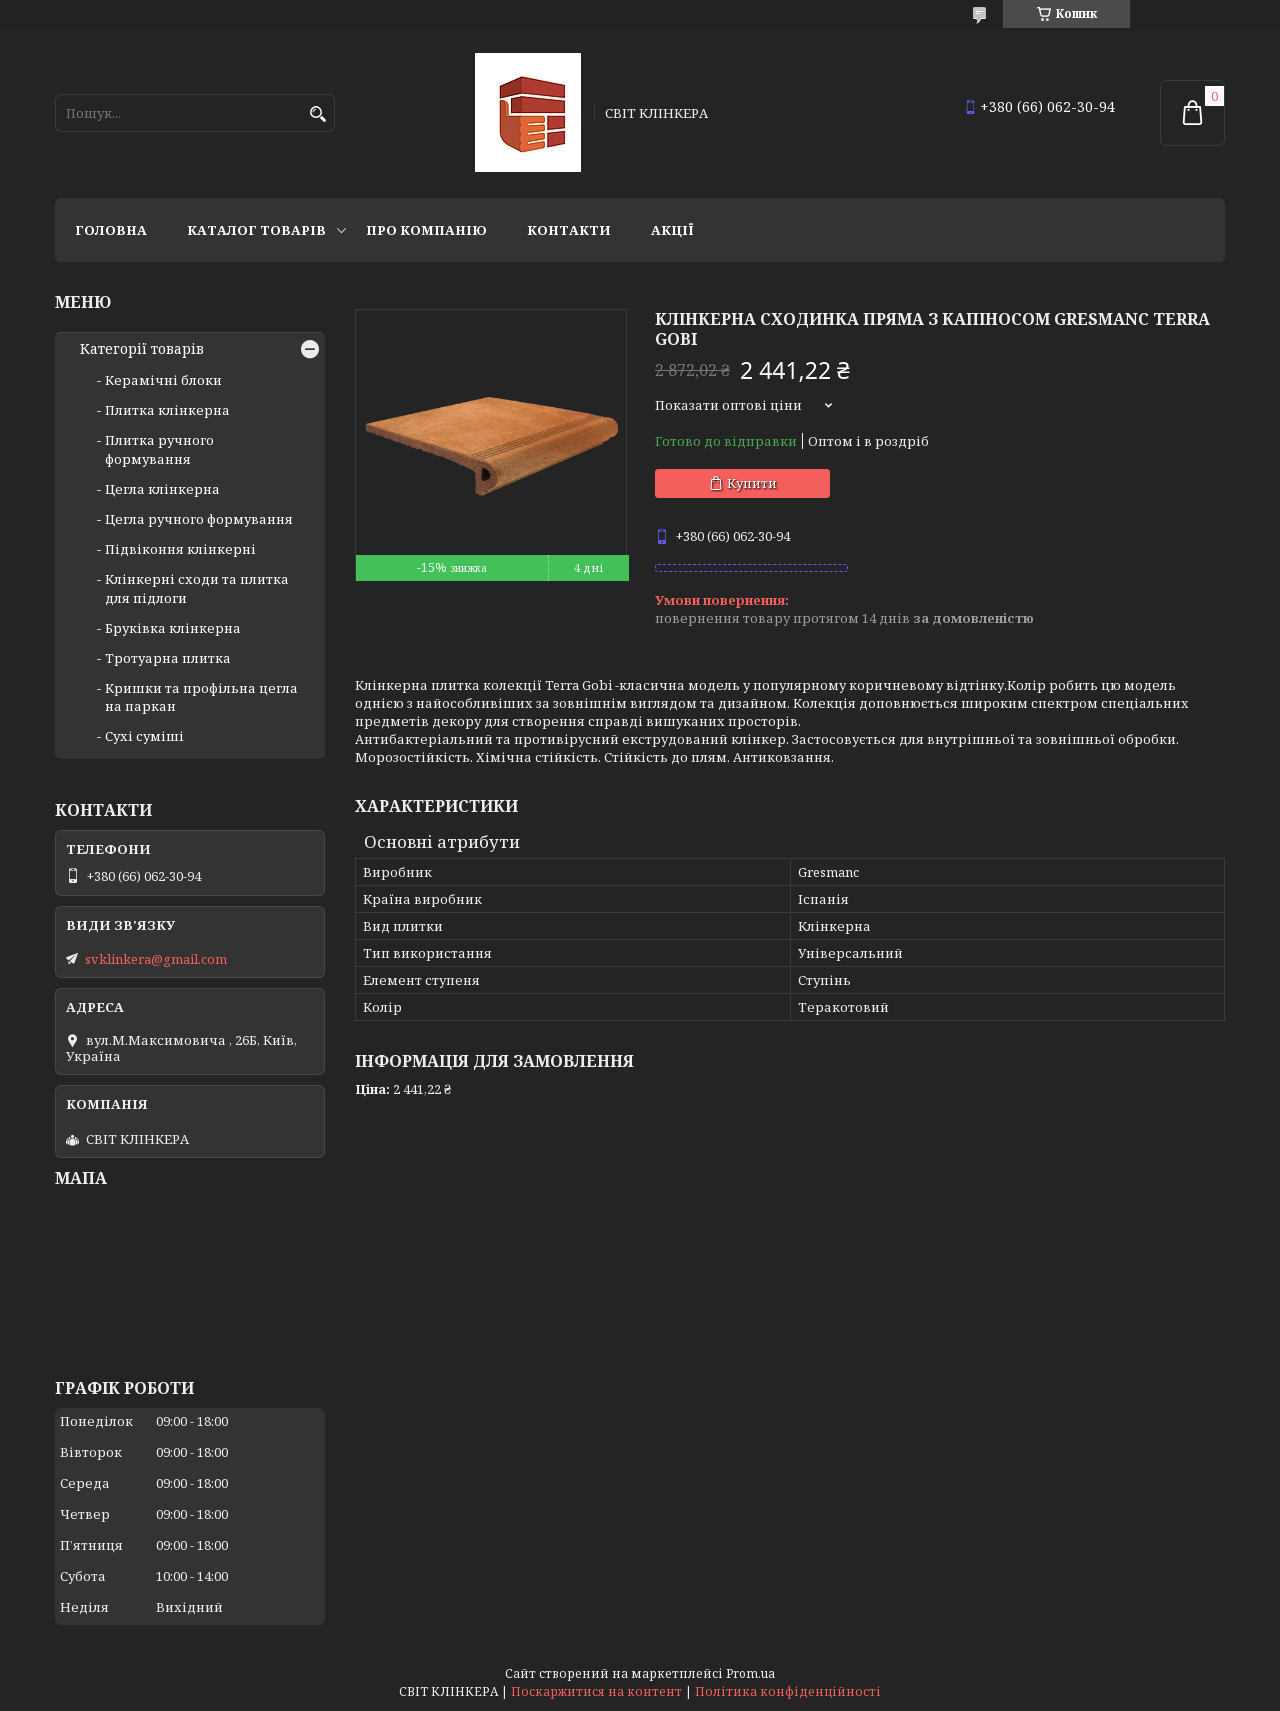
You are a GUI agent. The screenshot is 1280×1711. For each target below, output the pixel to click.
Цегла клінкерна (162, 489)
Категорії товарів (142, 349)
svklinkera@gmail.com (156, 959)
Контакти (569, 230)
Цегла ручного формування (199, 519)
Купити (752, 483)
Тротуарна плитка (168, 658)
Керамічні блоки (163, 380)
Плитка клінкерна (167, 410)
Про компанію (426, 230)
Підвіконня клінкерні (180, 549)
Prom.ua (750, 1673)
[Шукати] (317, 114)
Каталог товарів (256, 230)
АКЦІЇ (672, 230)
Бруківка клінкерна (173, 628)
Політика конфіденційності (788, 1691)
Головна (111, 230)
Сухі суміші (144, 736)
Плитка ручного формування (159, 449)
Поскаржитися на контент (596, 1691)
